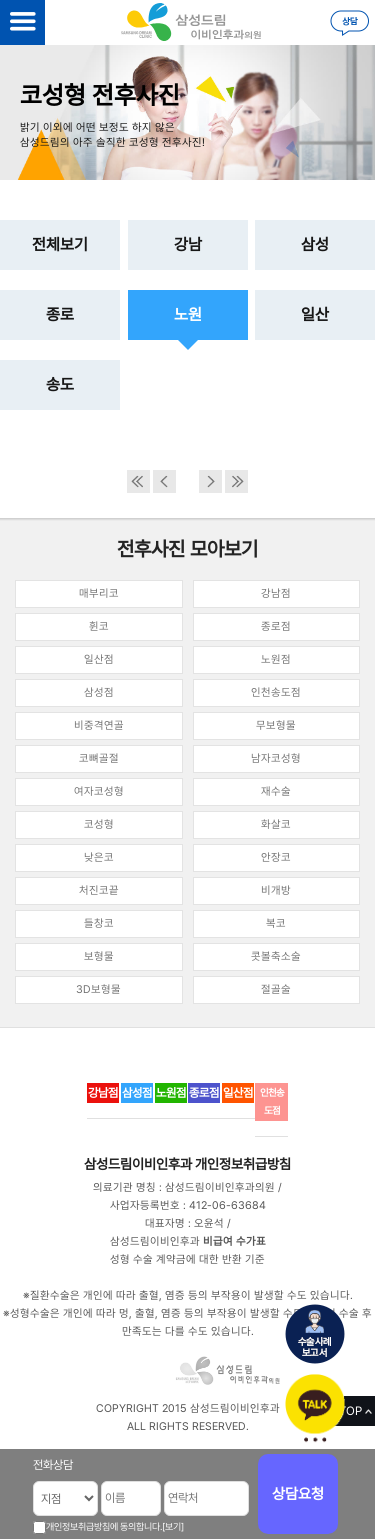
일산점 (99, 659)
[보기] (173, 1526)
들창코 (99, 923)
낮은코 (99, 857)
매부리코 (99, 593)
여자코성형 (99, 791)
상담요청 (298, 1494)
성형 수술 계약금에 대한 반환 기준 (187, 1259)
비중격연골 (99, 725)
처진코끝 (99, 890)
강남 (188, 244)
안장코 (276, 857)
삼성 (315, 244)
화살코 (276, 824)
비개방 (276, 890)
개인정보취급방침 (243, 1164)
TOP (350, 1411)
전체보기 (60, 244)
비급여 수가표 (234, 1241)
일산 (315, 314)
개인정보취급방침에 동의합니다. (104, 1526)
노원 (188, 314)
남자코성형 (276, 758)
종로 (60, 314)
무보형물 (276, 725)
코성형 (99, 824)
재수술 (276, 791)
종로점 (276, 626)
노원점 (276, 659)
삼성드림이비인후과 (138, 1164)
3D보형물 (98, 989)
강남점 (276, 593)
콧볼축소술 (276, 956)
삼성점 (99, 692)
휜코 (99, 626)
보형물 (99, 956)
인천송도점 (276, 692)
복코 (276, 923)
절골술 (276, 989)
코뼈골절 (99, 758)
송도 (60, 384)
